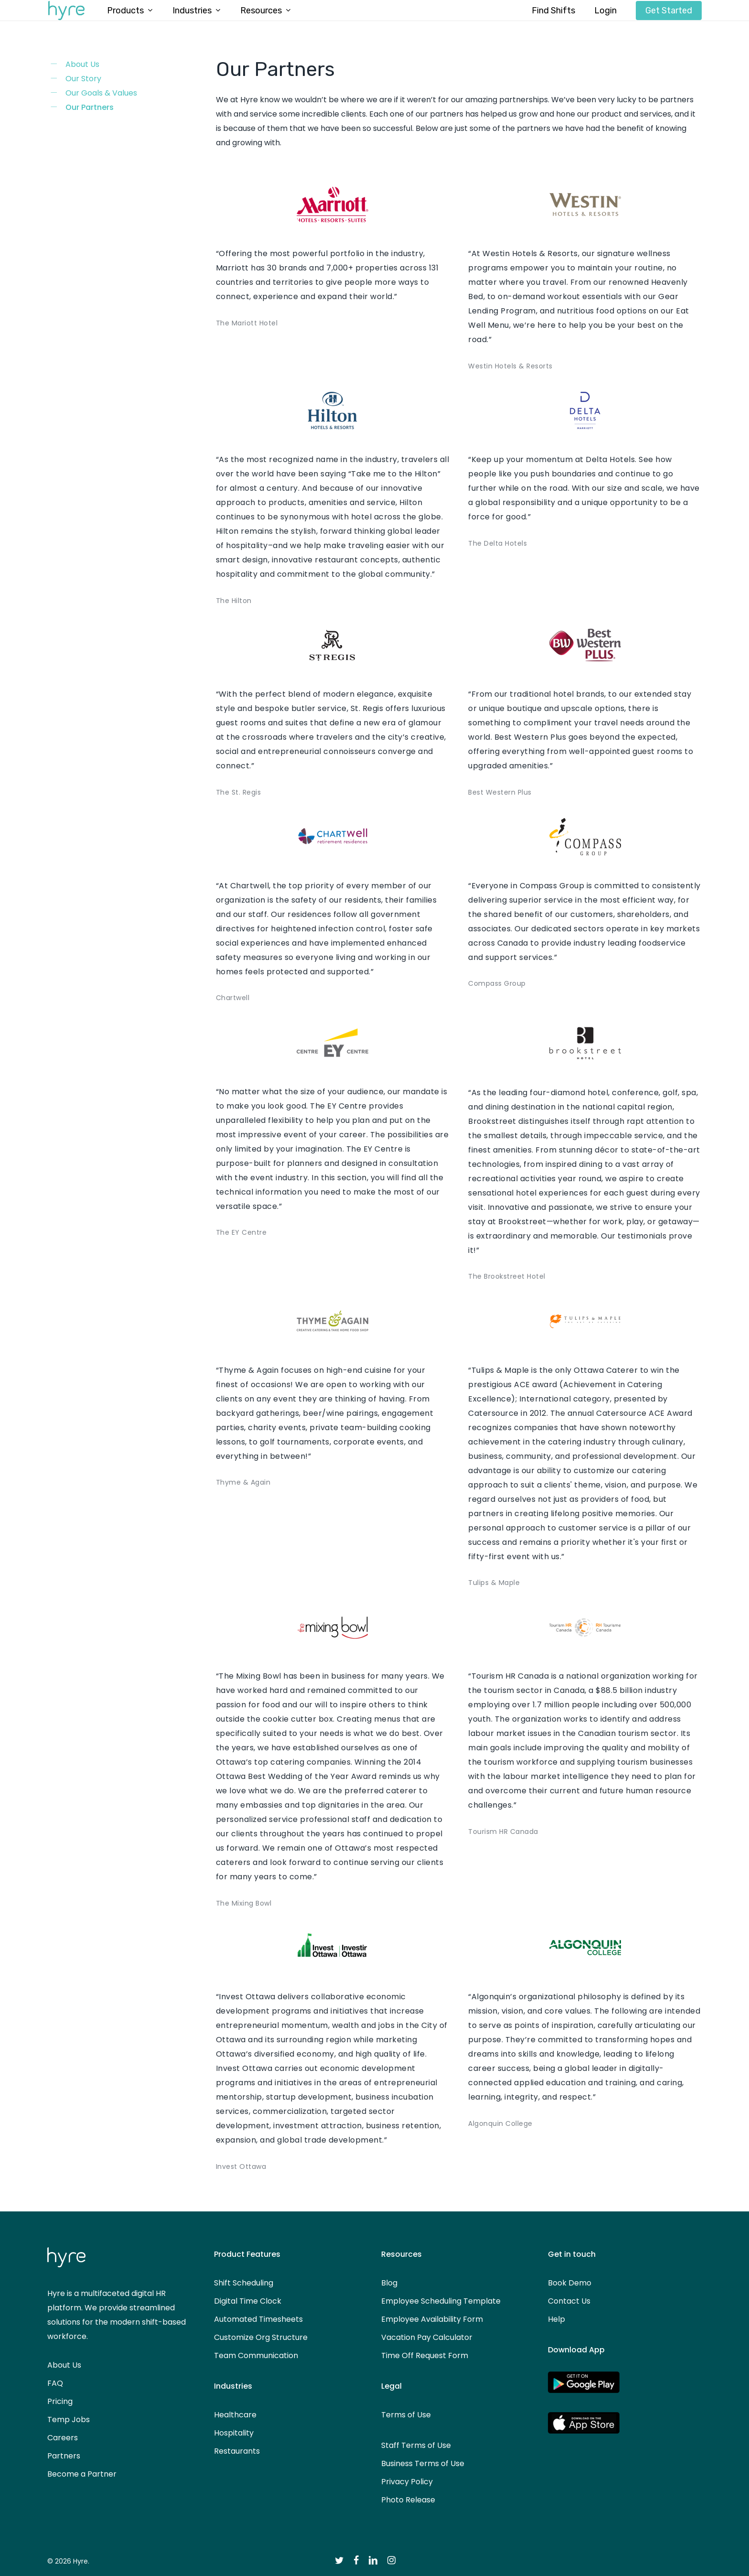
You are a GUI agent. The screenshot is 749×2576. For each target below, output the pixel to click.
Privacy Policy (407, 2481)
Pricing (60, 2401)
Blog (389, 2282)
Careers (62, 2437)
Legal (391, 2386)
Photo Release (408, 2499)
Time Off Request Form (424, 2355)
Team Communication (256, 2355)
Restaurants (237, 2451)
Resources (401, 2254)
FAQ (55, 2383)
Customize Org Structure (261, 2337)
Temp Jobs (68, 2419)
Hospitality (234, 2432)
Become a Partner (82, 2473)
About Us (82, 64)
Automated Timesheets (258, 2319)
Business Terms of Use (422, 2463)
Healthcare (235, 2414)
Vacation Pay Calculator (426, 2337)
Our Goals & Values (101, 92)
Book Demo (569, 2282)
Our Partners (89, 107)
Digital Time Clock (247, 2301)
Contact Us (569, 2301)
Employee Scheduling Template (441, 2301)
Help (556, 2319)
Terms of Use (406, 2414)
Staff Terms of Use (416, 2445)
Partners (63, 2455)
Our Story (83, 78)
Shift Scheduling (243, 2282)
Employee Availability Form (432, 2319)
